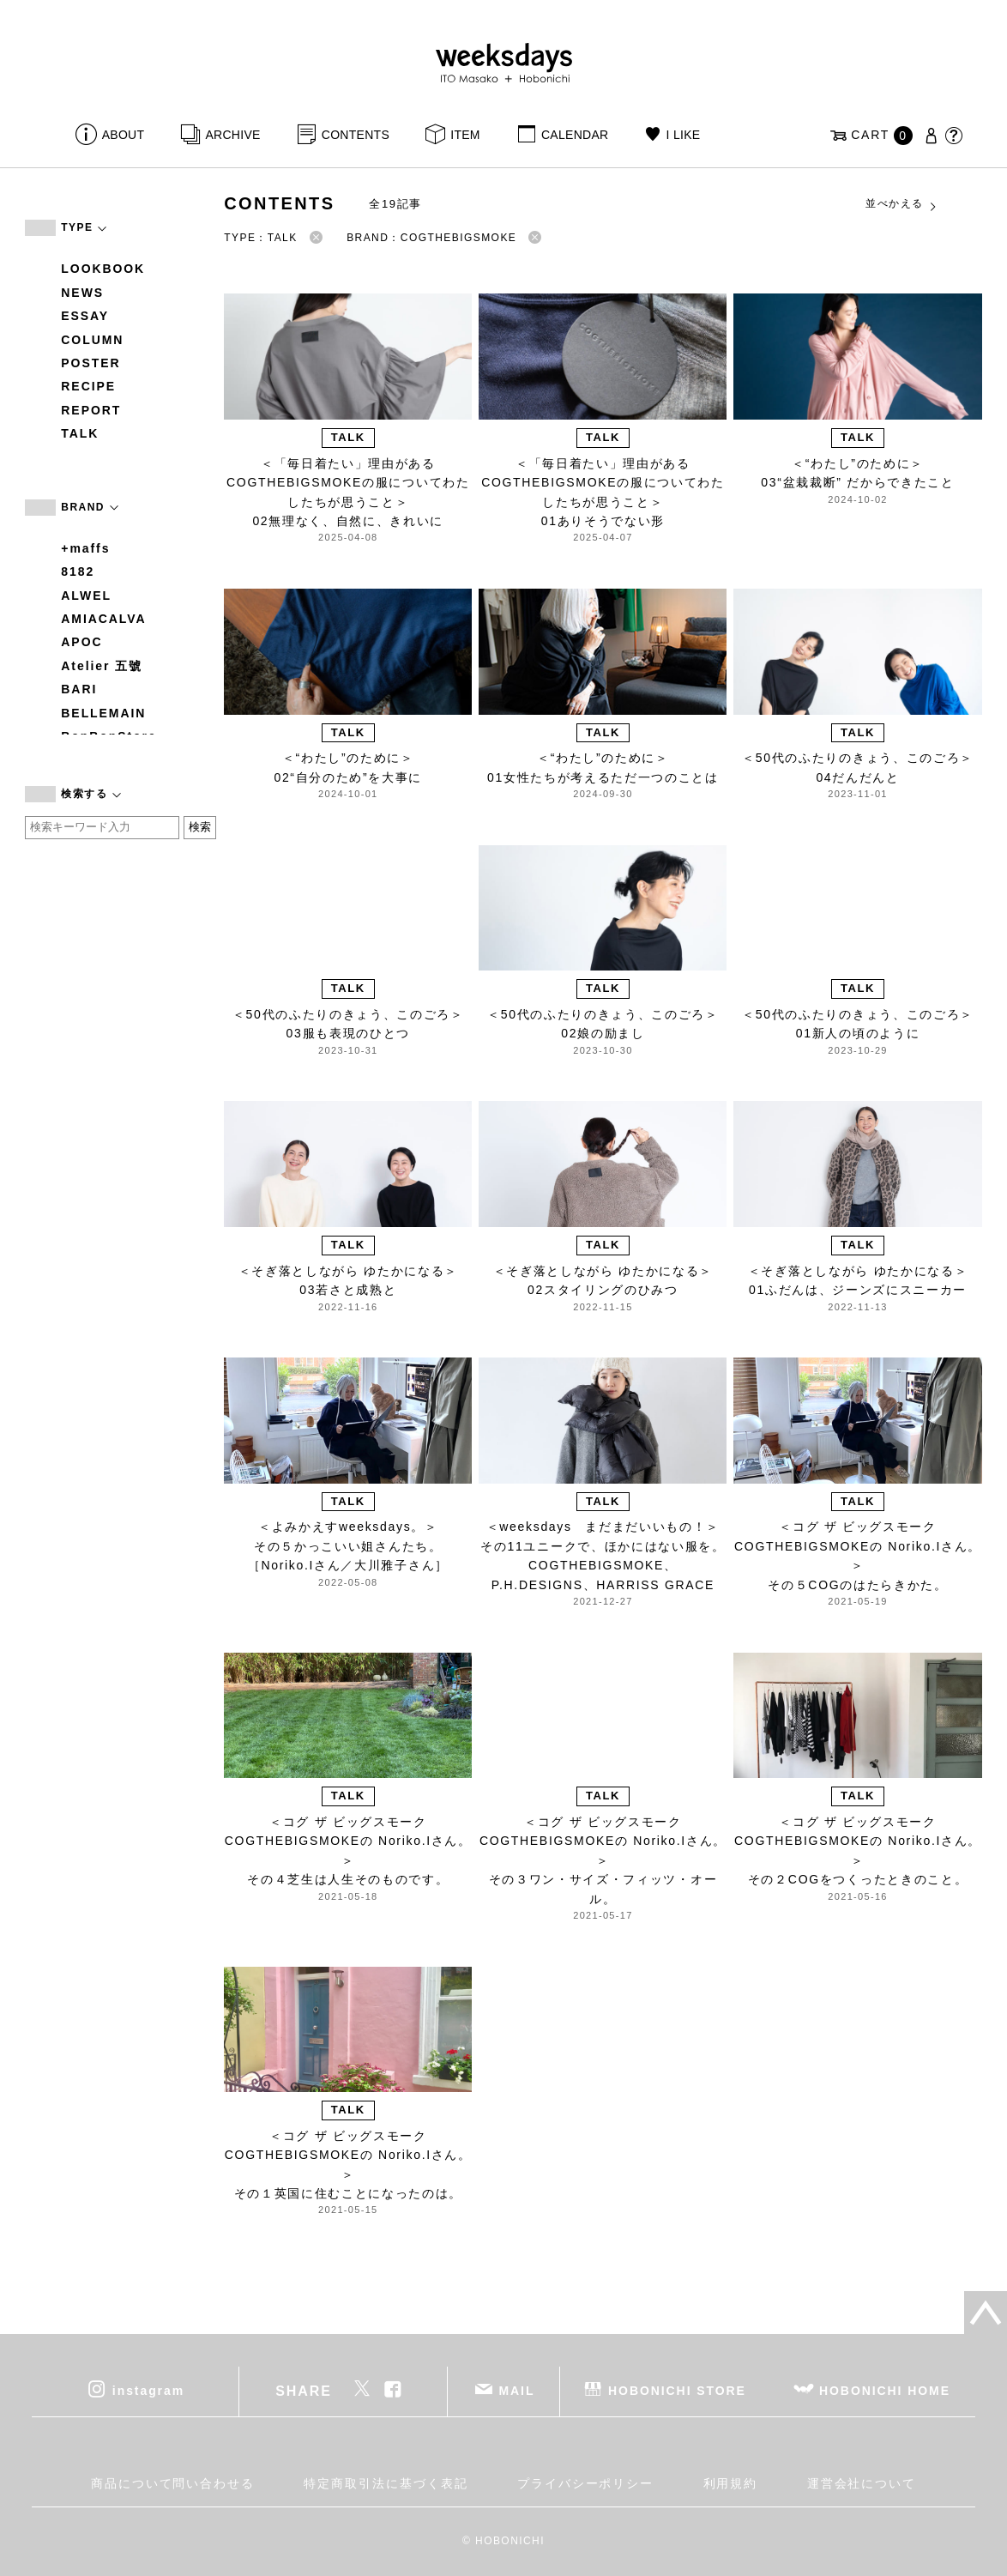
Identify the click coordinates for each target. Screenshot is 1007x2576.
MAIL (517, 2391)
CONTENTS (355, 135)
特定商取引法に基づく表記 (385, 2483)
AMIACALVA (103, 619)
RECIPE (88, 386)
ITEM (465, 135)
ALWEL (86, 595)
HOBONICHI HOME (884, 2391)
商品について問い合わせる (173, 2483)
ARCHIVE (232, 135)
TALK (80, 433)
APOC (81, 642)
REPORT (91, 410)
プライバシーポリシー (585, 2483)
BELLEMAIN (103, 713)
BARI (79, 689)
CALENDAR (574, 135)
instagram (148, 2391)
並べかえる (901, 204)
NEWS (82, 292)
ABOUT (123, 135)
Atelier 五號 (101, 666)
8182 (77, 571)
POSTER (90, 363)
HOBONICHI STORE (677, 2391)
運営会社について (861, 2483)
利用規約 (730, 2483)
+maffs (85, 548)
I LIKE (683, 135)
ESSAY (85, 316)
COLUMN (92, 340)
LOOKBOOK (103, 268)
